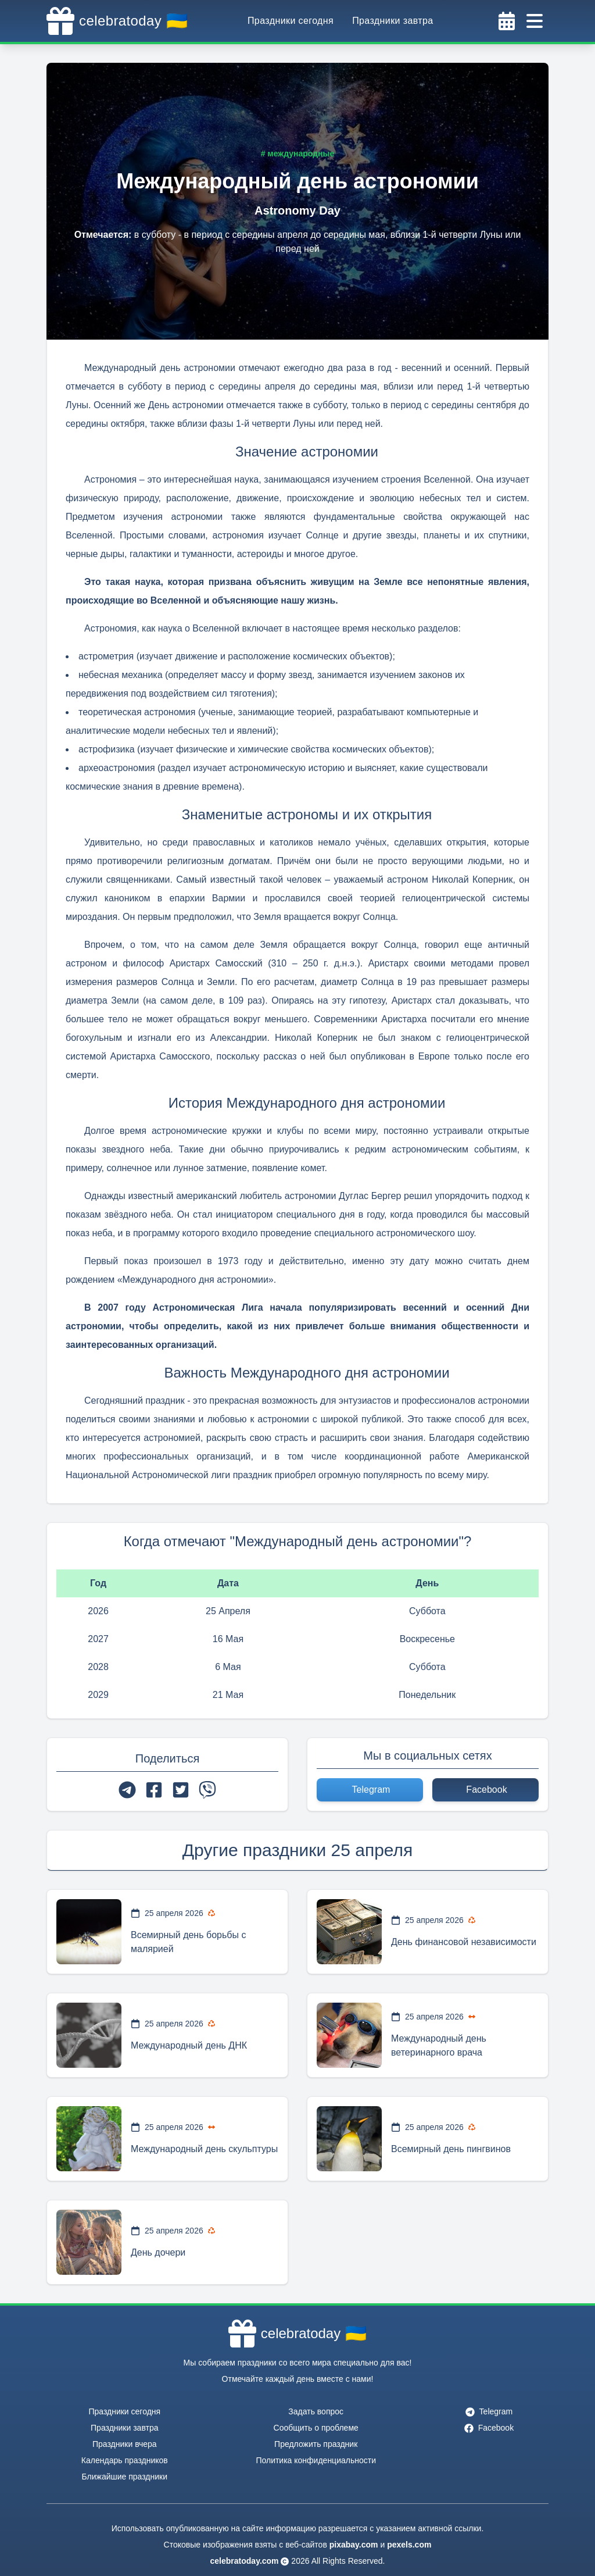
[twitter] (180, 1790)
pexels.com (409, 2544)
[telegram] (127, 1790)
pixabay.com (353, 2544)
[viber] (207, 1790)
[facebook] (154, 1790)
